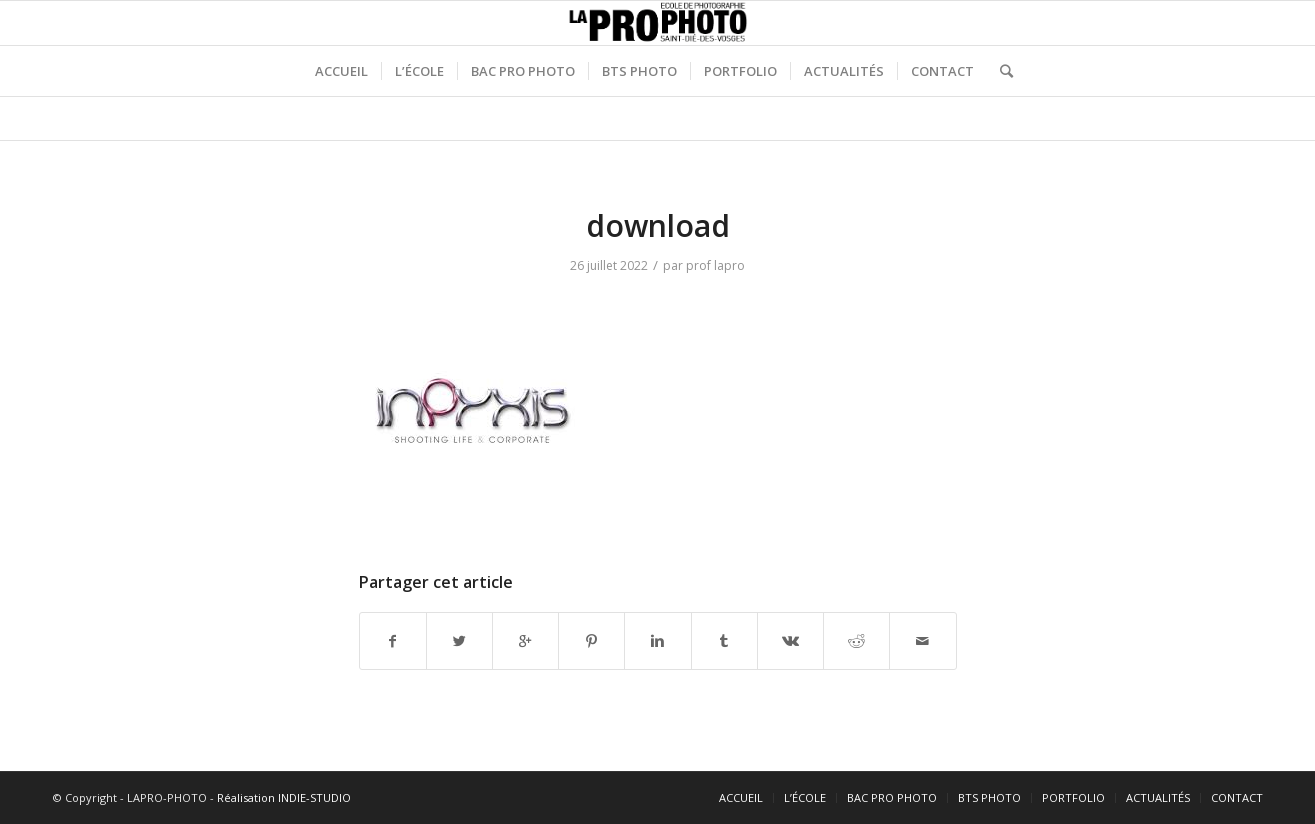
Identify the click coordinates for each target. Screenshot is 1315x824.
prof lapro (715, 265)
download (658, 225)
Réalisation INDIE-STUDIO (284, 797)
